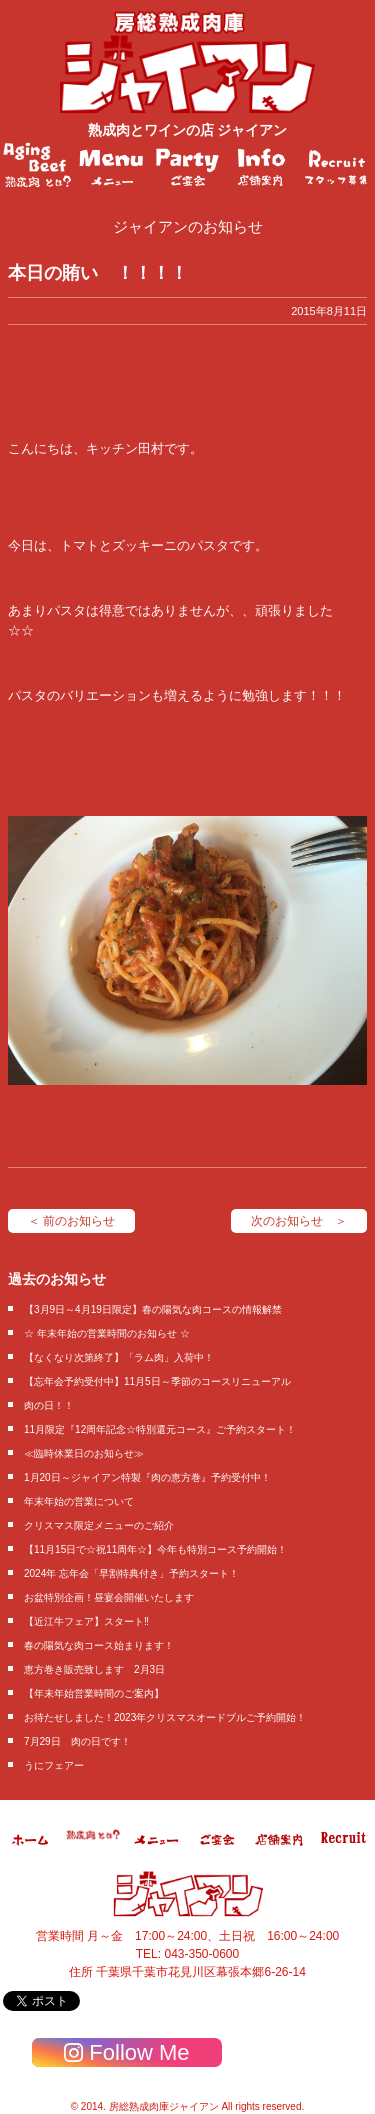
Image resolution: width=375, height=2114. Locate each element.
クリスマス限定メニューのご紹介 (99, 1525)
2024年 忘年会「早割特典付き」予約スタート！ (131, 1573)
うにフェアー (54, 1765)
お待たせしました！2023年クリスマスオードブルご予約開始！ (165, 1717)
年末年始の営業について (79, 1501)
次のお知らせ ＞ (299, 1221)
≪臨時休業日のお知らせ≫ (84, 1453)
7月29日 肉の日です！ (77, 1741)
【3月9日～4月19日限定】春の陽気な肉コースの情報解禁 (153, 1309)
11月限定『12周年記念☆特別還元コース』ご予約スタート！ (160, 1429)
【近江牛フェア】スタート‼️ (86, 1621)
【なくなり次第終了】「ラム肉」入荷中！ (119, 1357)
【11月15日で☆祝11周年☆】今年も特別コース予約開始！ (155, 1549)
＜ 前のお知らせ (71, 1221)
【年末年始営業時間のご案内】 (94, 1693)
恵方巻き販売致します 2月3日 (94, 1669)
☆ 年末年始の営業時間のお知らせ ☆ (107, 1333)
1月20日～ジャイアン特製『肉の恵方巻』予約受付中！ (147, 1477)
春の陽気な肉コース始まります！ (99, 1645)
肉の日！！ (49, 1405)
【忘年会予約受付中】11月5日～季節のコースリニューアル (157, 1381)
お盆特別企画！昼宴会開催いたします (109, 1597)
